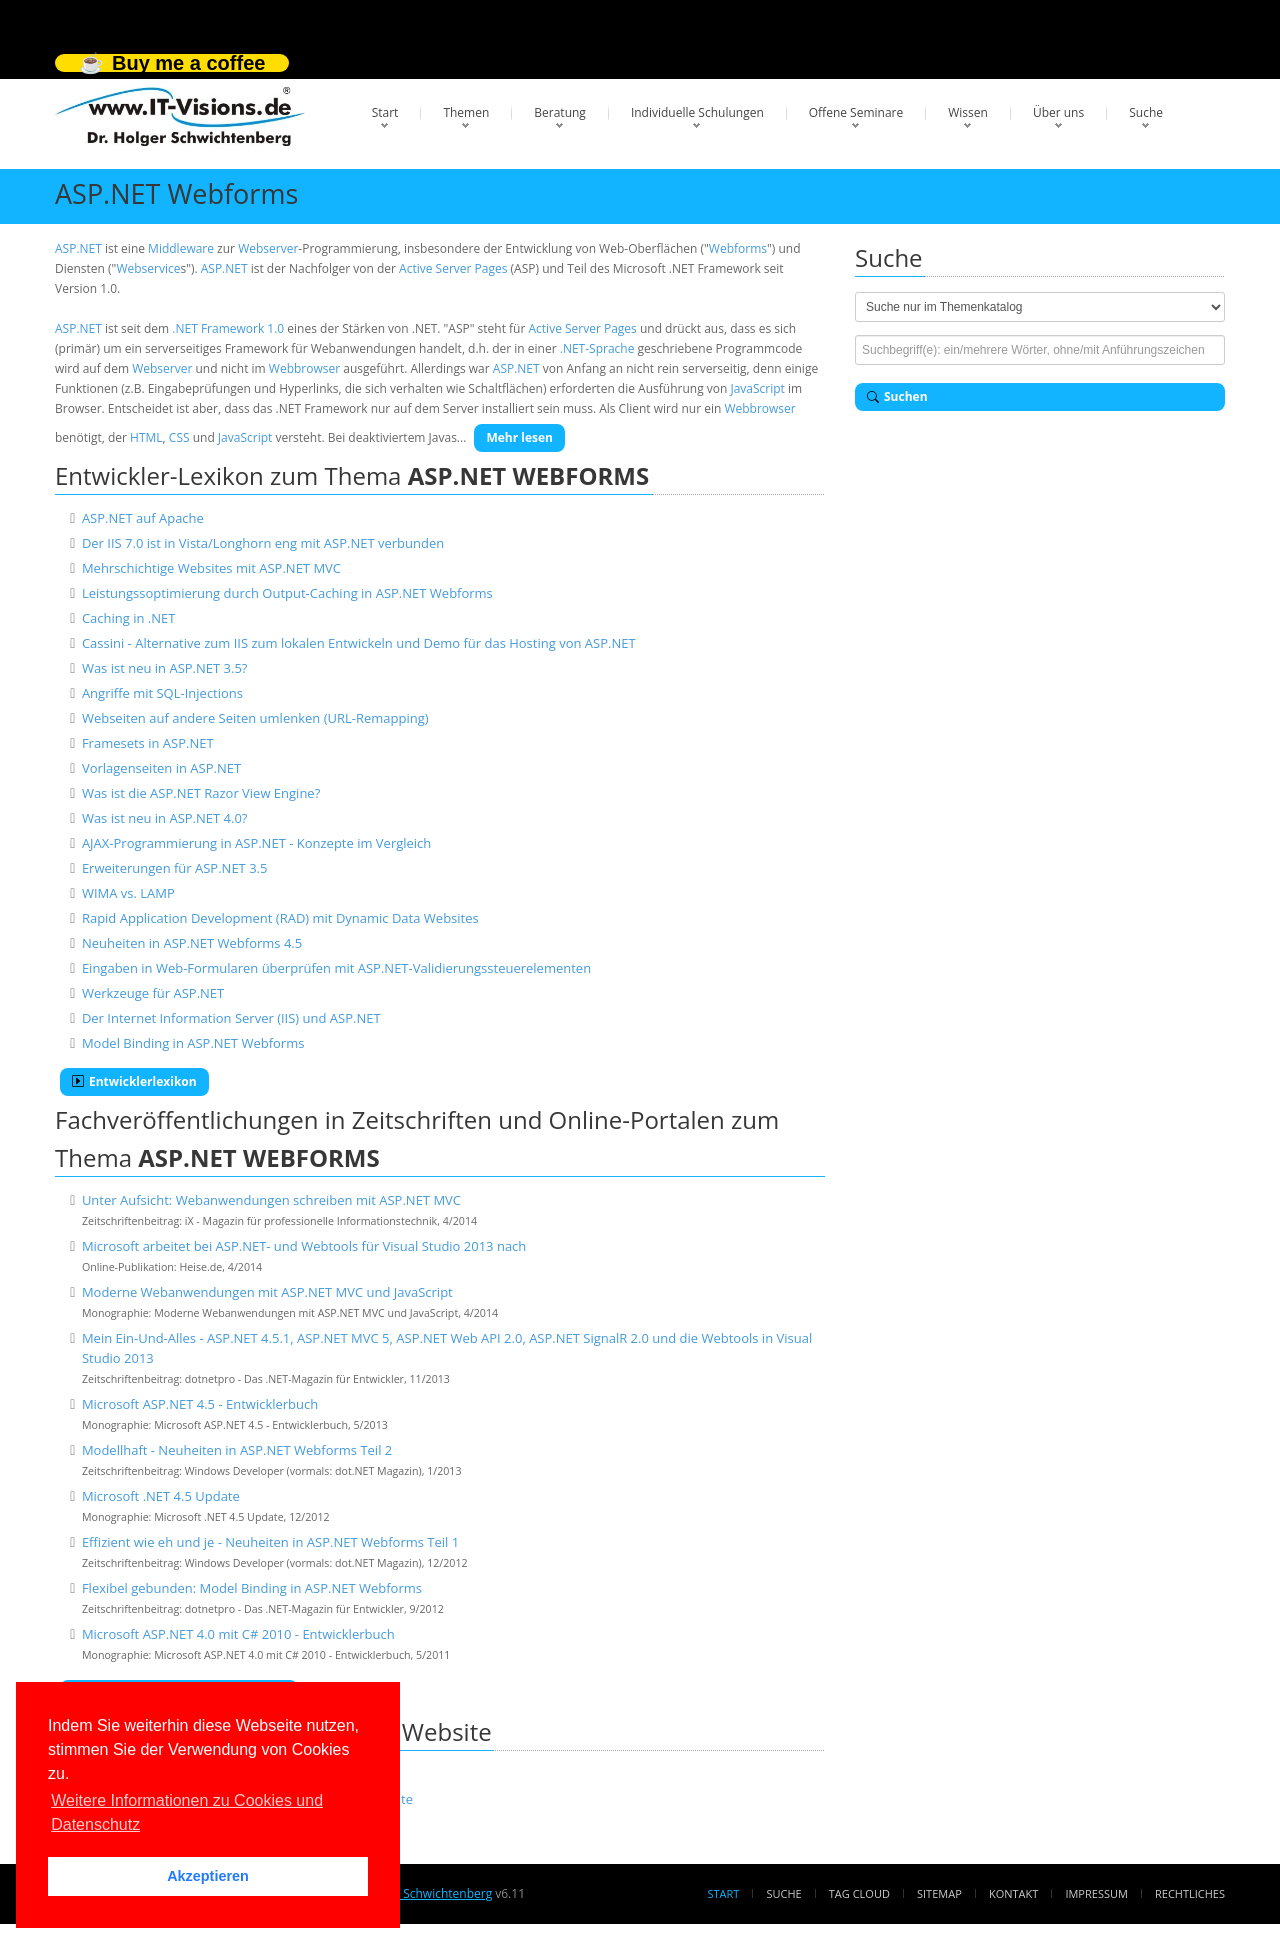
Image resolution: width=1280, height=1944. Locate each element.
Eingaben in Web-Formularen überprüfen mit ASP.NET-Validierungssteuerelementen (336, 968)
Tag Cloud (859, 1893)
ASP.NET (78, 248)
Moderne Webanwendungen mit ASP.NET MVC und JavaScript (267, 1292)
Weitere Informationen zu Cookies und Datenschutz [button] (187, 1812)
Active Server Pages (453, 268)
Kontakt (1013, 1893)
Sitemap (939, 1893)
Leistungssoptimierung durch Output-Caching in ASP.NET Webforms (287, 593)
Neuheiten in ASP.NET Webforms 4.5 (192, 943)
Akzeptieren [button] (208, 1876)
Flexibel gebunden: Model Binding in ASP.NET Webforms (252, 1588)
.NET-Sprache (597, 348)
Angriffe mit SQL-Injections (162, 693)
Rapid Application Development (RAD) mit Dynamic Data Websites (280, 918)
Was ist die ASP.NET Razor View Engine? (201, 793)
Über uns (1058, 112)
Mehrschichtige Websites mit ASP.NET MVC (211, 568)
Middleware (181, 248)
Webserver (268, 248)
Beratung (560, 112)
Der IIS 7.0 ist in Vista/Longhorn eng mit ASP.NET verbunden (263, 543)
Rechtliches (1190, 1893)
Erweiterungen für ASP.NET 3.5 (175, 868)
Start (385, 112)
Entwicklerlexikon (134, 1081)
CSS (179, 437)
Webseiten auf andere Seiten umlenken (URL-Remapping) (255, 718)
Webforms (738, 248)
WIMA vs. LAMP (128, 893)
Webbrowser (304, 368)
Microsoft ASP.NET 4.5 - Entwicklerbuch (200, 1404)
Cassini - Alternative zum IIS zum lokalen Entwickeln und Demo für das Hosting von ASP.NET (359, 643)
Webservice (148, 268)
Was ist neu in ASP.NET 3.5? (165, 668)
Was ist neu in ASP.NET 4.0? (165, 818)
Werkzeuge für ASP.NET (153, 993)
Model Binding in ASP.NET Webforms (193, 1043)
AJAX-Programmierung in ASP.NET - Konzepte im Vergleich (256, 843)
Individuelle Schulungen (697, 112)
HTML (146, 437)
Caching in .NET (129, 618)
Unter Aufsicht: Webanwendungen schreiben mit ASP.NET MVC (271, 1200)
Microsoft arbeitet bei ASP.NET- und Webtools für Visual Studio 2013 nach (304, 1246)
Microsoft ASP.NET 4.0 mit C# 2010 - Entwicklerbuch (238, 1634)
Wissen (968, 112)
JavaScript (757, 388)
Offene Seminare (856, 112)
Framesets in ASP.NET (148, 743)
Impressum (1096, 1893)
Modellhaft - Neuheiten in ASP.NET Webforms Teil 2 (237, 1450)
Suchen (897, 396)
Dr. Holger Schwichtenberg (417, 1893)
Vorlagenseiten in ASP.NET (161, 768)
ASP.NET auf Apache (143, 518)
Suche (1146, 112)
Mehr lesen (519, 437)
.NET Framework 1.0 (228, 328)
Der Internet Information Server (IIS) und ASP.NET (231, 1018)
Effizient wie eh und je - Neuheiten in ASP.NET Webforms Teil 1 (270, 1542)
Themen (466, 112)
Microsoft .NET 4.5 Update (161, 1496)
